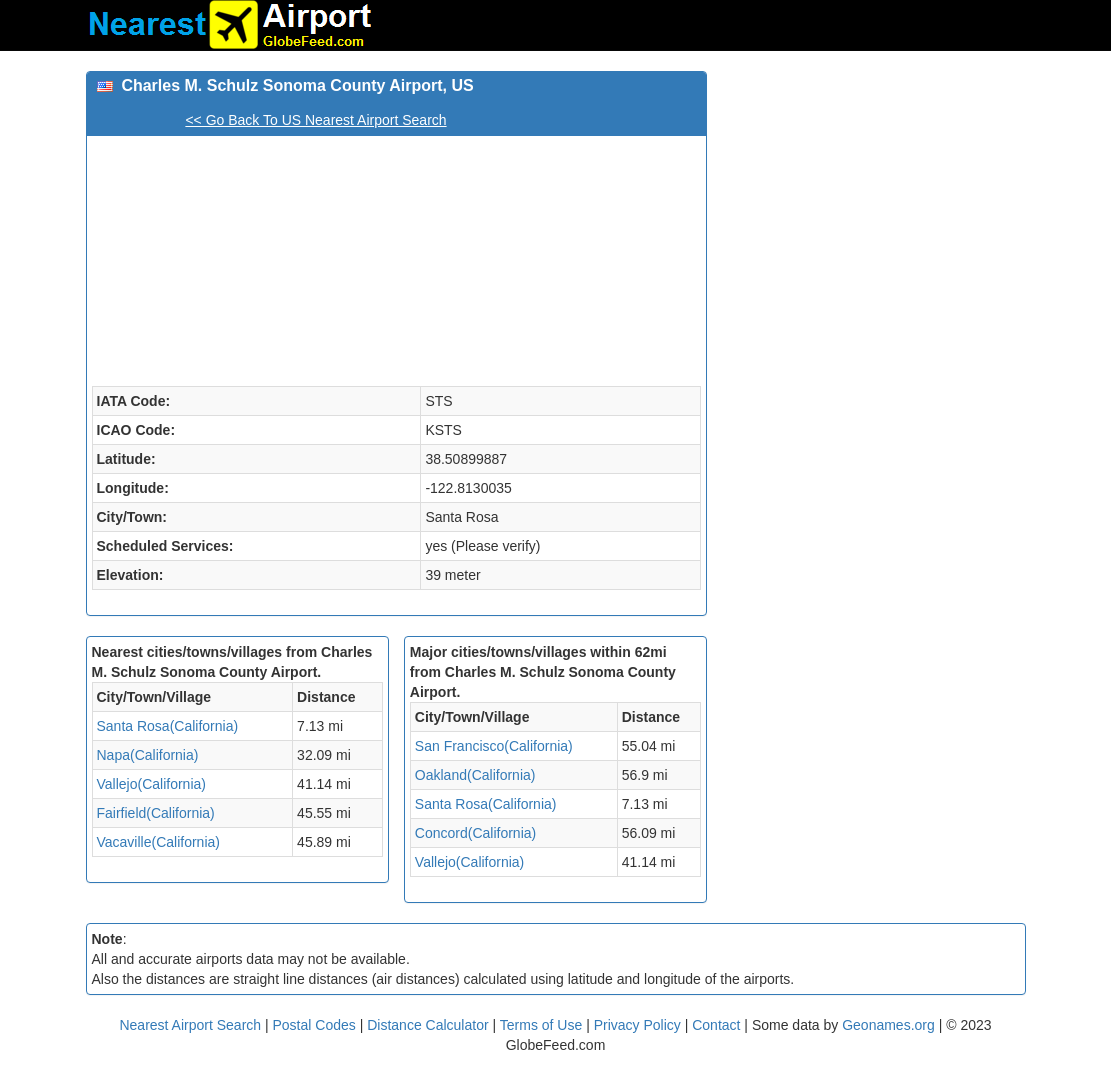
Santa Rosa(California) (168, 726)
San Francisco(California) (494, 746)
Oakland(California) (475, 775)
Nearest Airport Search (190, 1025)
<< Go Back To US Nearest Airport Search (315, 120)
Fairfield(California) (156, 813)
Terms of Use (543, 1025)
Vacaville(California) (158, 842)
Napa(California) (148, 755)
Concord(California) (475, 833)
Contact (716, 1025)
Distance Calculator (427, 1025)
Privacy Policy (639, 1025)
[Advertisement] (873, 196)
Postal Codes (314, 1025)
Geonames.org (888, 1025)
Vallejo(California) (151, 784)
